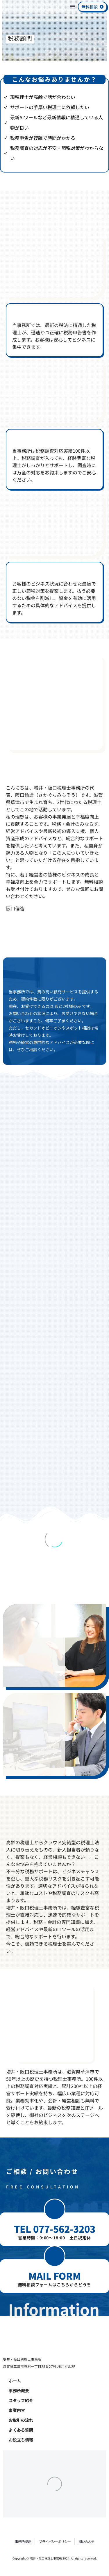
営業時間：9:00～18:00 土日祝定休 (54, 2238)
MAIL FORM (54, 2275)
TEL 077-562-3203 (54, 2228)
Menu (72, 6)
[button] (54, 2209)
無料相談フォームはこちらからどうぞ (54, 2284)
